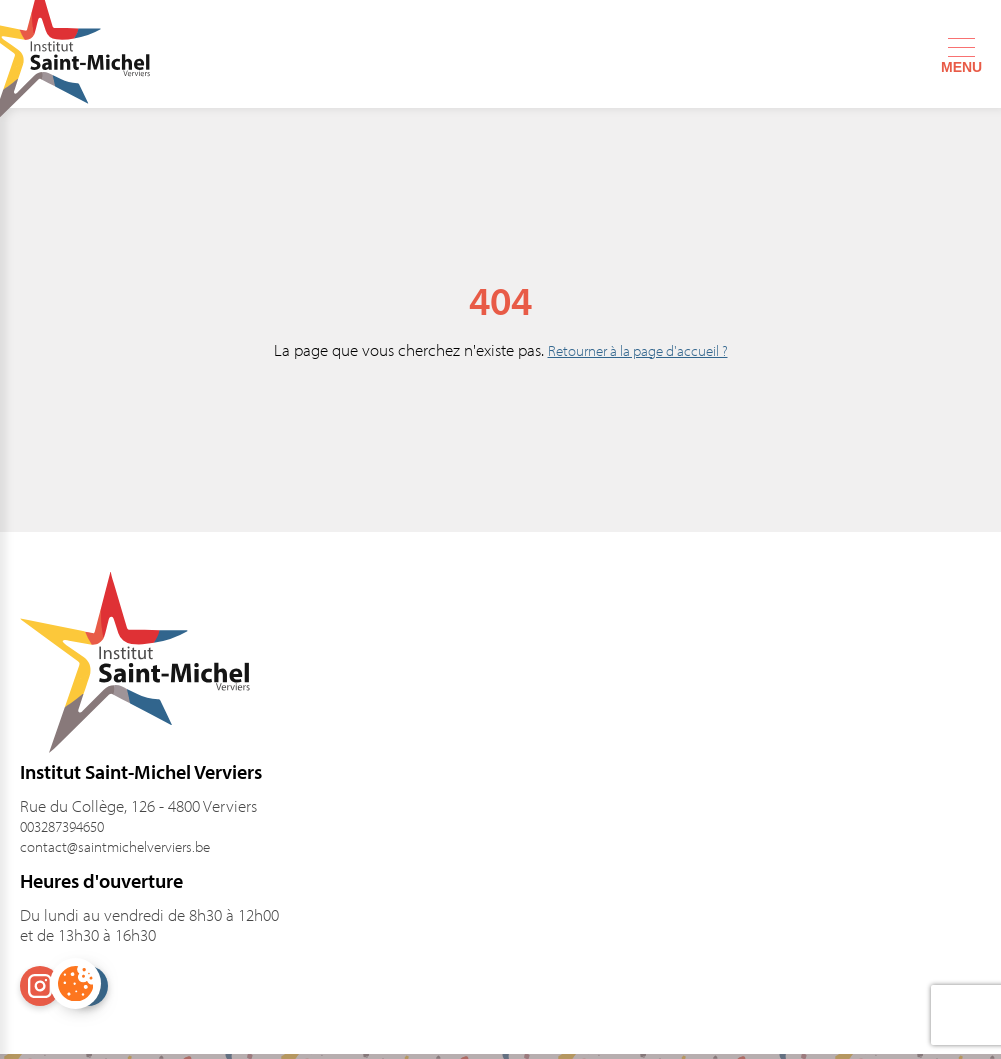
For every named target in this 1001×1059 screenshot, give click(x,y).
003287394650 (62, 826)
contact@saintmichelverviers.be (115, 846)
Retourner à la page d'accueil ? (638, 350)
